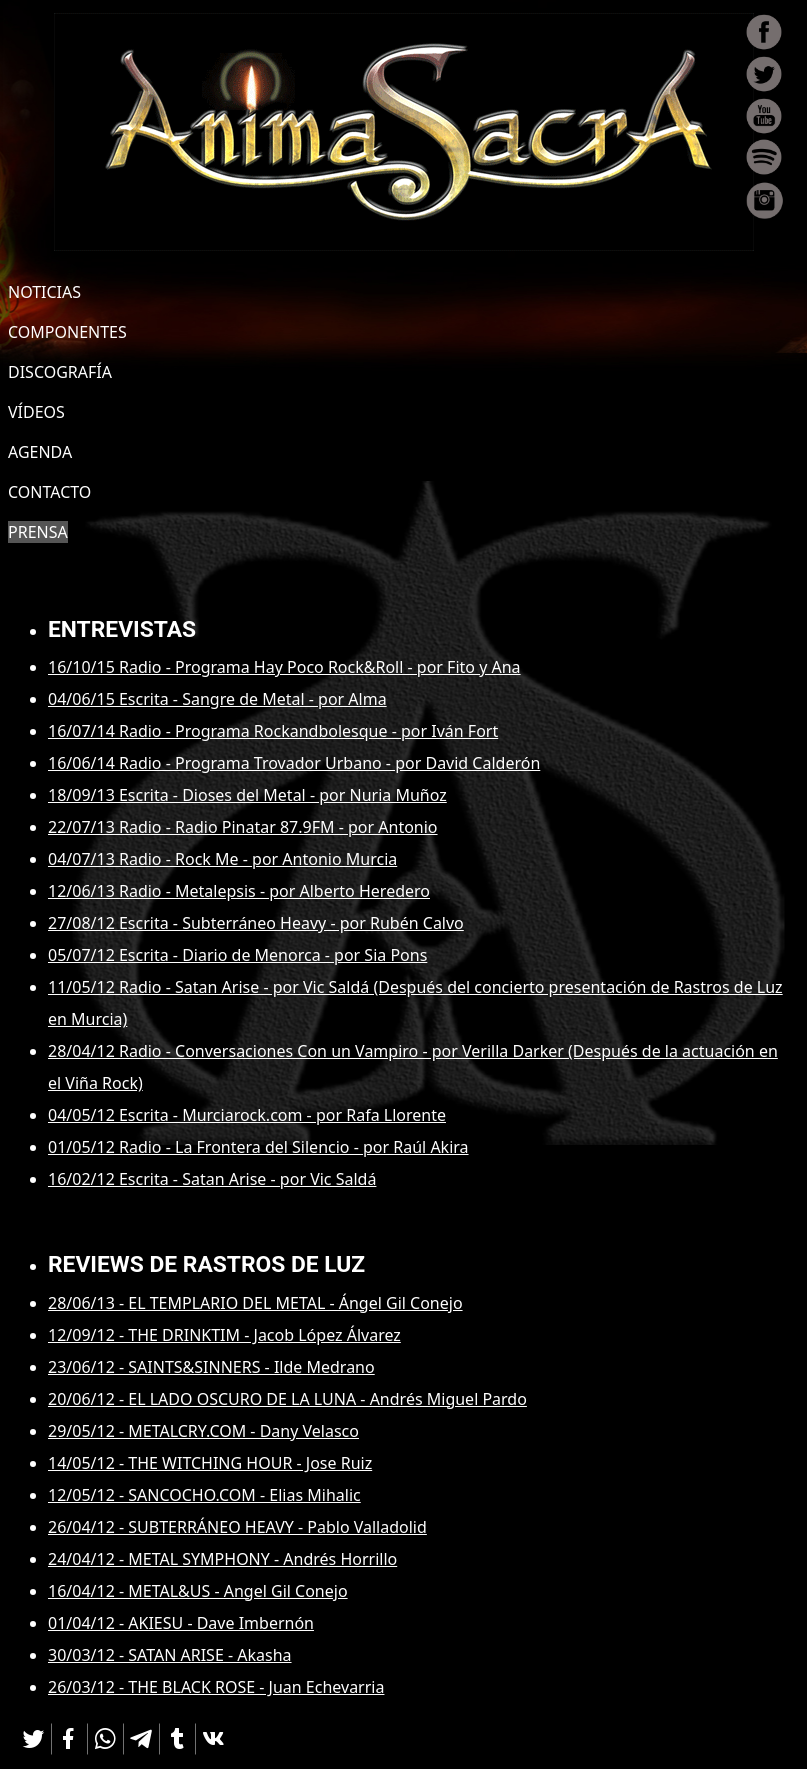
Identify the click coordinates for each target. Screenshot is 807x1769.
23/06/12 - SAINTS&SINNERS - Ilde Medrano (211, 1367)
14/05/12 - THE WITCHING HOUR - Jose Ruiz (210, 1463)
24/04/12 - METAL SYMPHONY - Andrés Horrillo (222, 1559)
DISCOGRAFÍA (60, 372)
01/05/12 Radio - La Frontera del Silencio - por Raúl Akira (258, 1147)
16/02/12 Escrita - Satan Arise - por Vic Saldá (212, 1179)
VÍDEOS (36, 412)
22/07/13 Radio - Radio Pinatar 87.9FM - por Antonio (243, 827)
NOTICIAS (44, 292)
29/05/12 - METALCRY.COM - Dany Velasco (203, 1431)
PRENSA (38, 532)
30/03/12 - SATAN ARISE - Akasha (170, 1655)
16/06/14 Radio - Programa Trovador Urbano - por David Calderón (294, 763)
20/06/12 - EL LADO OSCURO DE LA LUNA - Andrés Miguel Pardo (287, 1399)
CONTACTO (49, 492)
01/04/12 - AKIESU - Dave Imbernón (181, 1623)
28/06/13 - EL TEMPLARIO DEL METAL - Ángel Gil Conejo (255, 1303)
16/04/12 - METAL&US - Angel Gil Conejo (198, 1591)
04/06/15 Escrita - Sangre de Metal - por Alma (217, 699)
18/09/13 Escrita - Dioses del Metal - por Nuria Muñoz (247, 795)
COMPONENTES (67, 332)
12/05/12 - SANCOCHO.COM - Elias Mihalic (204, 1495)
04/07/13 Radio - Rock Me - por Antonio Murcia (222, 859)
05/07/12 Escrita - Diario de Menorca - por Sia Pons (237, 955)
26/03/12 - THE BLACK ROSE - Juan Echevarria (216, 1687)
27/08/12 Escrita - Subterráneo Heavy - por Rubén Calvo (256, 923)
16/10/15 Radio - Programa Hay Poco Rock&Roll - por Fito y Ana (284, 667)
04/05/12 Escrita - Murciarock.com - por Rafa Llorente (247, 1115)
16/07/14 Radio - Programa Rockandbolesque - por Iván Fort (273, 731)
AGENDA (40, 452)
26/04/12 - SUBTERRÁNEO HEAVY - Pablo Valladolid (237, 1527)
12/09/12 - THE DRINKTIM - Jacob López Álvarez (224, 1335)
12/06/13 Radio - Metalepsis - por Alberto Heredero (239, 891)
